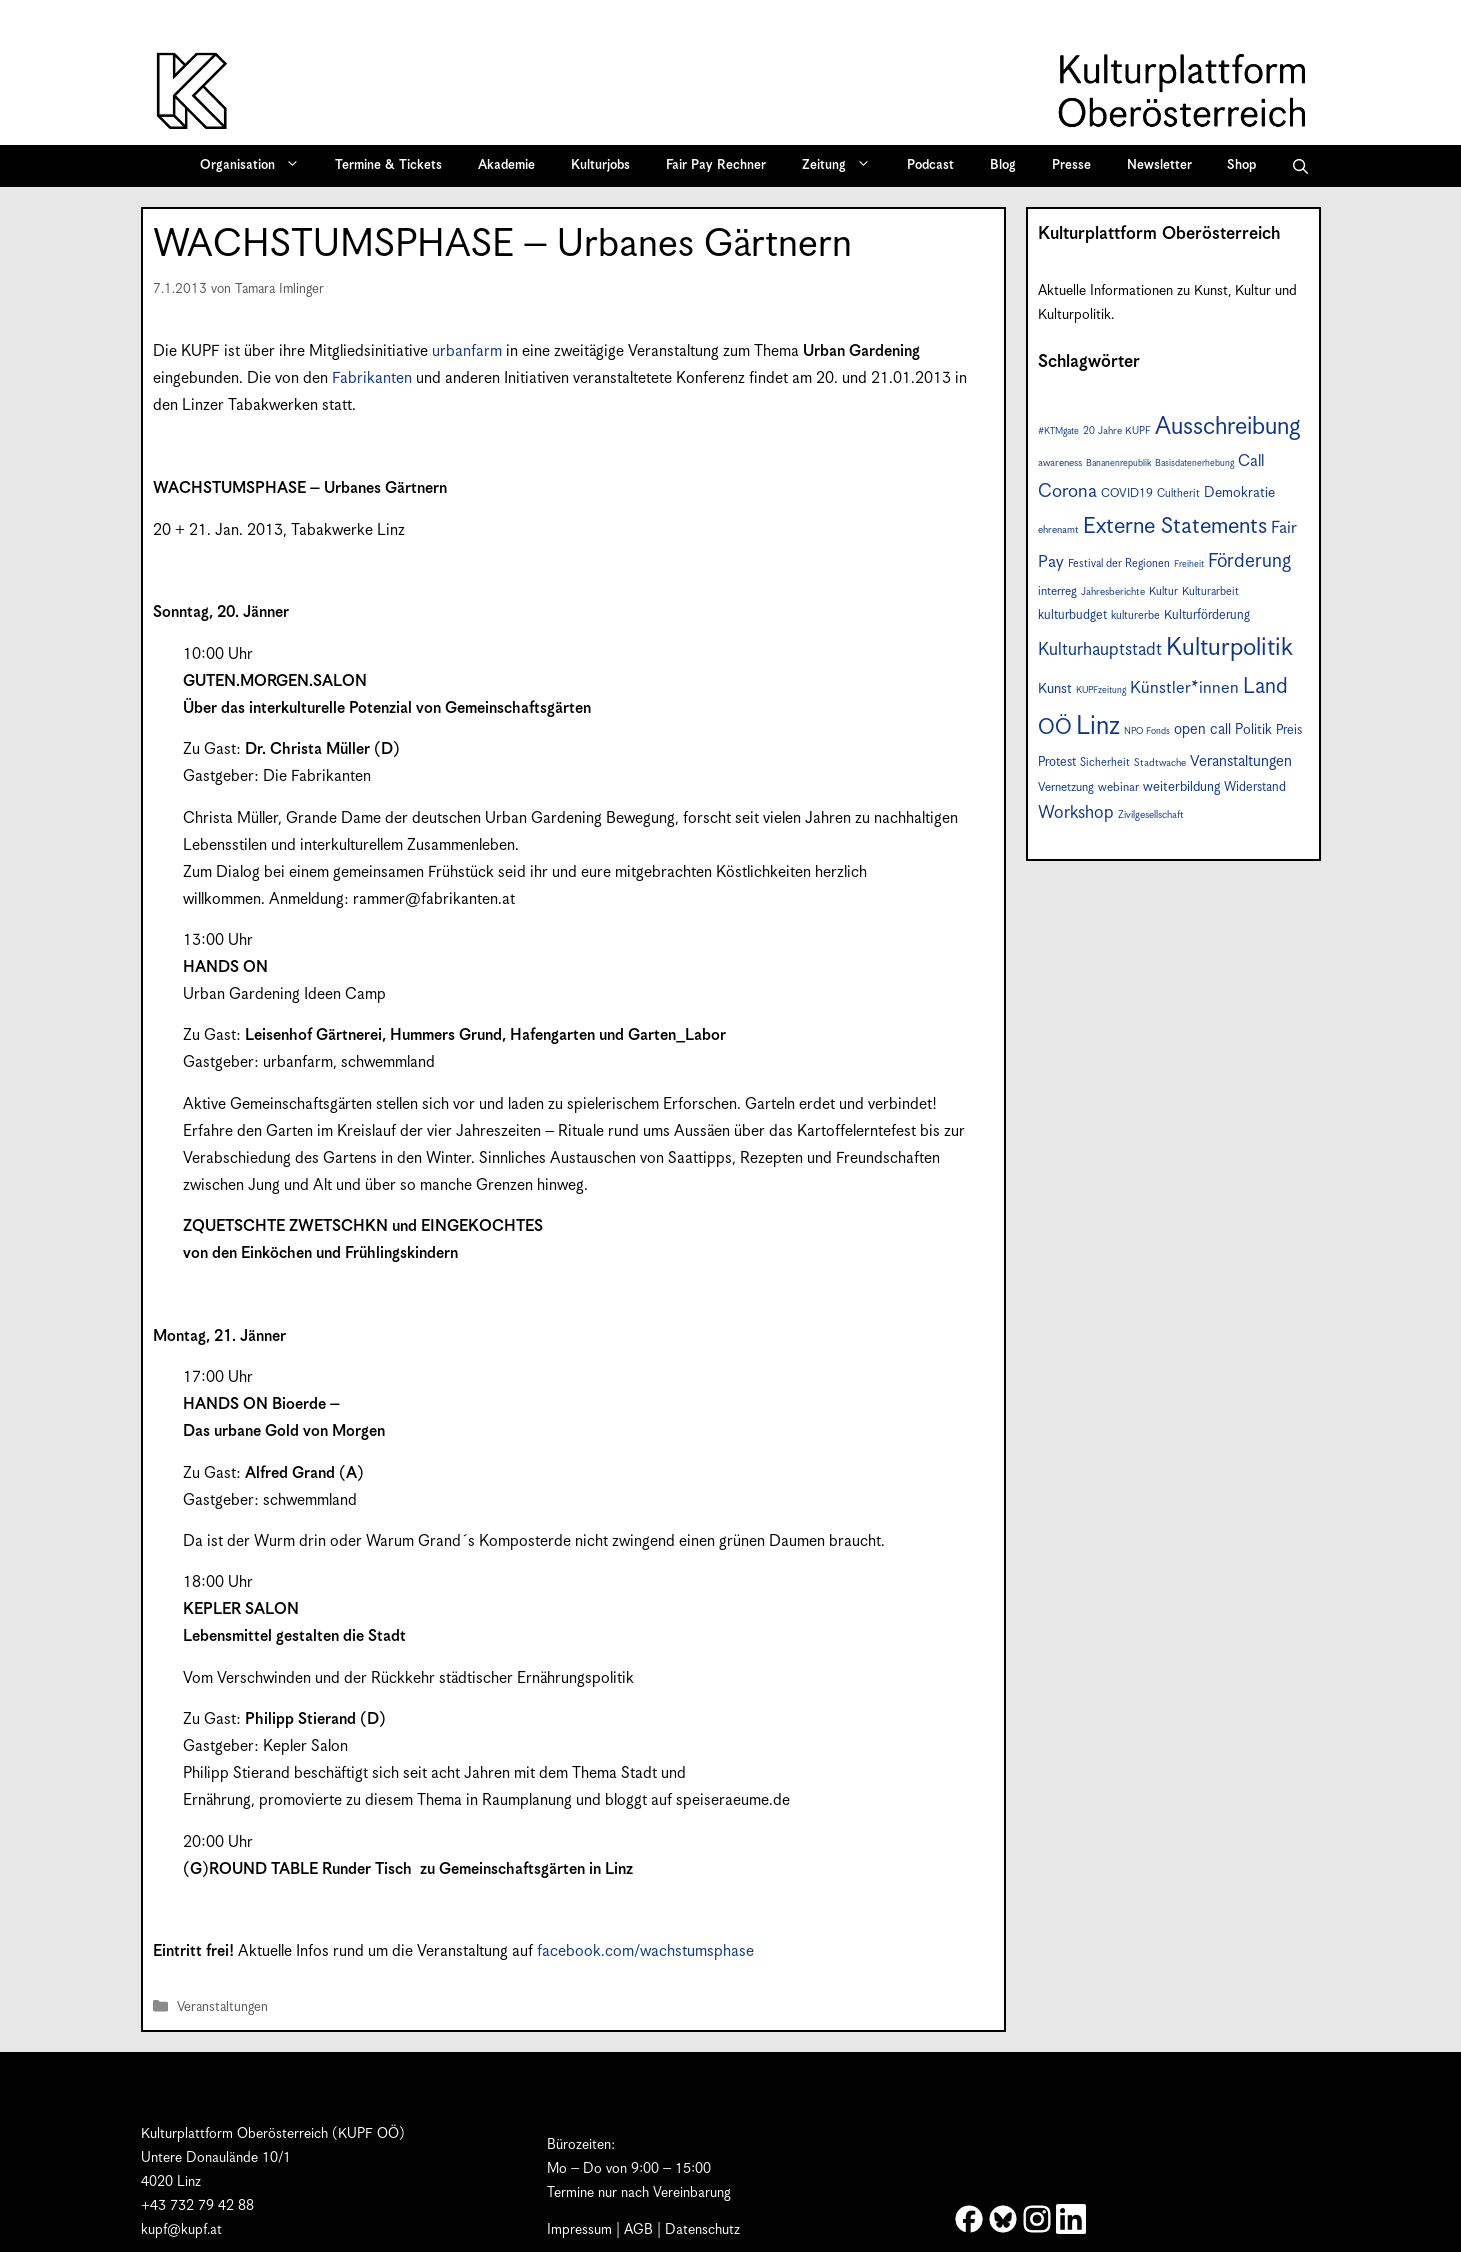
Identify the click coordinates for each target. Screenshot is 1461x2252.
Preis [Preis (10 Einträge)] (1289, 730)
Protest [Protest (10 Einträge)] (1057, 762)
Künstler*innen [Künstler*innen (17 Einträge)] (1184, 688)
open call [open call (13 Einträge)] (1202, 729)
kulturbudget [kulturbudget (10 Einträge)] (1072, 615)
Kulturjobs (600, 165)
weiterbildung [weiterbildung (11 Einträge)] (1181, 787)
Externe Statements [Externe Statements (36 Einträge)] (1175, 526)
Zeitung (843, 166)
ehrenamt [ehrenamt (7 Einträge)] (1058, 530)
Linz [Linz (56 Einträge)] (1098, 726)
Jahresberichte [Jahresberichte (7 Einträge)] (1113, 592)
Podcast (930, 165)
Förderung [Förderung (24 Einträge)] (1249, 561)
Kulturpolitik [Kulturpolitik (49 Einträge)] (1229, 648)
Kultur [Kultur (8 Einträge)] (1163, 591)
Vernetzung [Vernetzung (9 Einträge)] (1066, 787)
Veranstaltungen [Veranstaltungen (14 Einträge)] (1241, 761)
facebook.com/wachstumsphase (645, 1951)
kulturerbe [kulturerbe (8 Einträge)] (1135, 615)
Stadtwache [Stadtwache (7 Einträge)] (1160, 763)
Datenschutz (702, 2230)
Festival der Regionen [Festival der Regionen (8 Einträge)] (1119, 563)
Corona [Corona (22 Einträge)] (1067, 491)
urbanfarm (467, 351)
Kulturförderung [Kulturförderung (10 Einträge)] (1207, 615)
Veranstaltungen (222, 2007)
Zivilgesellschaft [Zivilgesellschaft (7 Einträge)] (1151, 815)
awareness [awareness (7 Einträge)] (1060, 463)
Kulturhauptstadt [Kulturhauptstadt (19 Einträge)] (1100, 650)
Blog (1003, 165)
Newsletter (1159, 165)
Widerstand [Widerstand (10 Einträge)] (1255, 787)
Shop (1241, 165)
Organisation (256, 166)
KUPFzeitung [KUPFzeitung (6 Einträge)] (1101, 690)
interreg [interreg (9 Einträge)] (1057, 591)
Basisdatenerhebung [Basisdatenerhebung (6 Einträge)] (1194, 463)
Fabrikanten (372, 378)
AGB (638, 2230)
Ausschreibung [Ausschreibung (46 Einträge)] (1228, 427)
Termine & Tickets (388, 165)
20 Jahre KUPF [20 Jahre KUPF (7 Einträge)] (1117, 431)
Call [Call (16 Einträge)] (1251, 461)
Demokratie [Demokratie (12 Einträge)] (1239, 493)
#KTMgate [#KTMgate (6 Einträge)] (1058, 431)
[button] (1300, 166)
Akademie (506, 165)
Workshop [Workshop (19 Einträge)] (1076, 813)
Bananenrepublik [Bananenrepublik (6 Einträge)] (1118, 463)
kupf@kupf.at (181, 2230)
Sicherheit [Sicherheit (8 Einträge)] (1105, 762)
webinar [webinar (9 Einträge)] (1118, 787)
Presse (1071, 165)
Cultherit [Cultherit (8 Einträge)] (1178, 493)
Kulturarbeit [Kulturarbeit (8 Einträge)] (1210, 591)
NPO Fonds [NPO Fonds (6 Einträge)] (1147, 731)
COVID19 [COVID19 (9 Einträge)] (1127, 493)
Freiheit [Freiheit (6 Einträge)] (1189, 564)
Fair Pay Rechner (716, 165)
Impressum (579, 2230)
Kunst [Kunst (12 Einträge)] (1055, 689)
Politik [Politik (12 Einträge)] (1253, 730)
